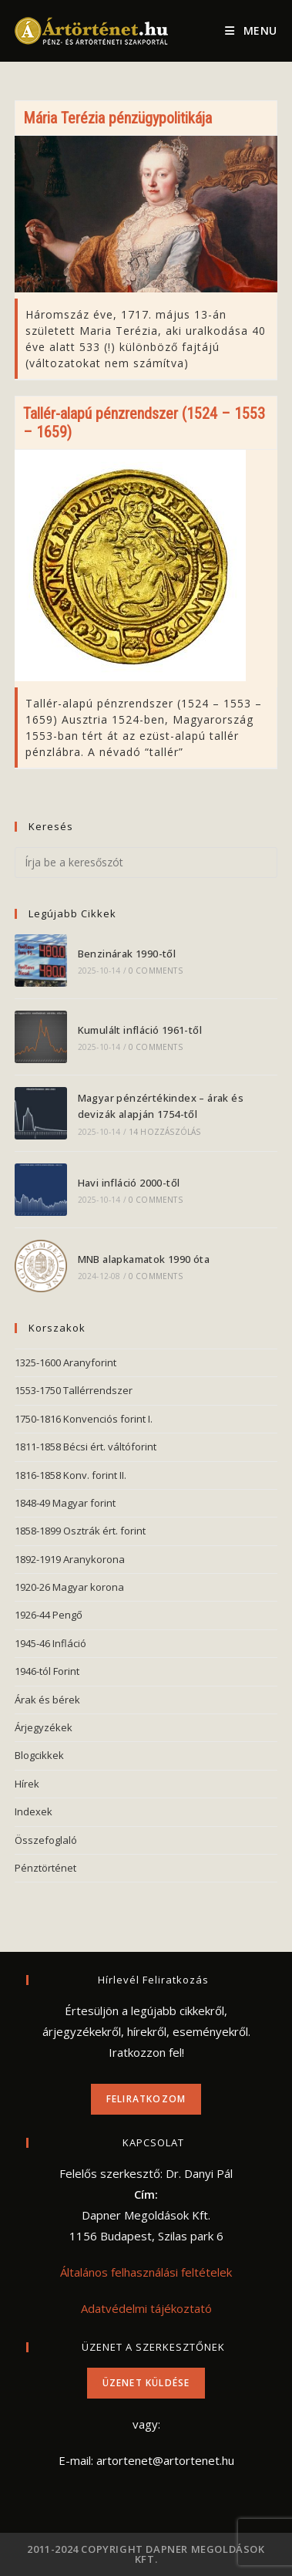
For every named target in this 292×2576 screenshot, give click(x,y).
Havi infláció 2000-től (129, 1183)
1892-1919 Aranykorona (70, 1559)
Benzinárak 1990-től (127, 954)
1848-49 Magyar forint (65, 1503)
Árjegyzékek (43, 1727)
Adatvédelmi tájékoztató (146, 2308)
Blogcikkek (39, 1755)
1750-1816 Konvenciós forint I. (84, 1419)
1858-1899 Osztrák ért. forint (80, 1531)
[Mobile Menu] (251, 31)
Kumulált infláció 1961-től (140, 1030)
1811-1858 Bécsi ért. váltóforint (85, 1446)
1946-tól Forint (47, 1671)
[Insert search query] (146, 862)
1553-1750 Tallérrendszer (74, 1390)
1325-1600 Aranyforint (65, 1362)
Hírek (27, 1784)
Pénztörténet (45, 1868)
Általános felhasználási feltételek (146, 2272)
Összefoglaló (46, 1840)
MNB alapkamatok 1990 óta (144, 1259)
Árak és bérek (47, 1700)
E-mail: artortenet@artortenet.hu (146, 2460)
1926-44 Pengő (48, 1615)
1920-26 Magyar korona (69, 1587)
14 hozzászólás (165, 1131)
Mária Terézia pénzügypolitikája (117, 118)
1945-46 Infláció (50, 1643)
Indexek (33, 1811)
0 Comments (156, 970)
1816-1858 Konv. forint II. (70, 1475)
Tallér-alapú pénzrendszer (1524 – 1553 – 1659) (144, 422)
